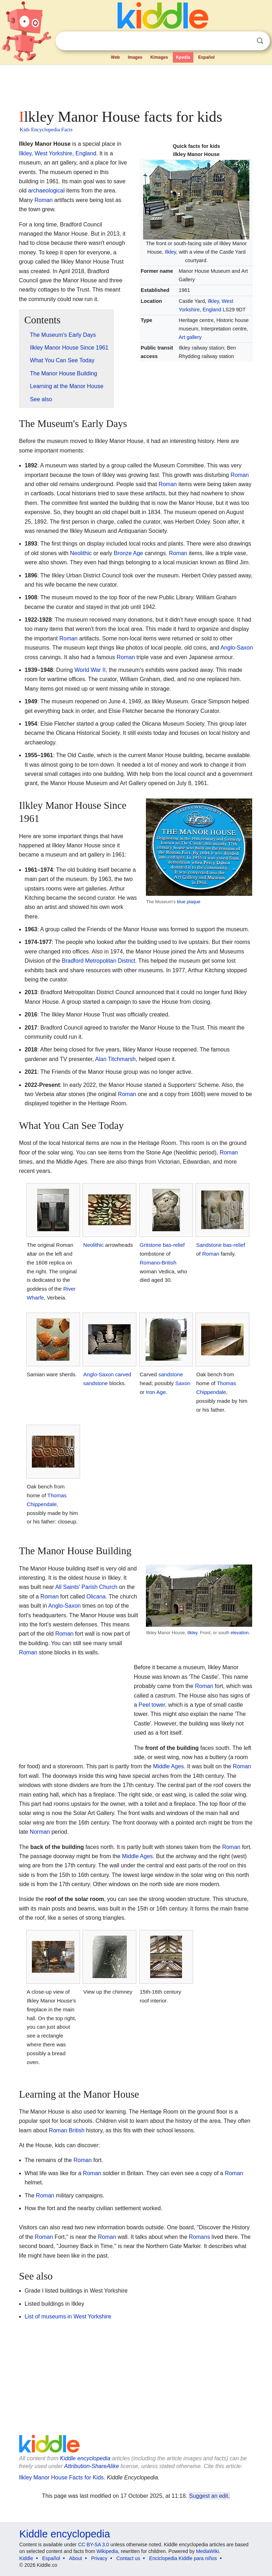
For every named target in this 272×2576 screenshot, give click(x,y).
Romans (199, 2237)
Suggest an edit (208, 2496)
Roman (43, 200)
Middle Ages (168, 1766)
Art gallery (190, 337)
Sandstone (209, 1245)
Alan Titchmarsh (115, 1059)
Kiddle (26, 2558)
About (75, 2558)
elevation (240, 1632)
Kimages (159, 57)
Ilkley (170, 252)
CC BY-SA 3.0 (93, 2544)
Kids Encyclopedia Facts (46, 129)
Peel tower (151, 1705)
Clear (245, 41)
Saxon (183, 1383)
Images (135, 57)
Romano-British (158, 1263)
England (212, 309)
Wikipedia (107, 2551)
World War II (90, 670)
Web (115, 57)
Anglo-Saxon (237, 648)
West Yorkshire (53, 153)
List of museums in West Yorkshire (68, 2316)
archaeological (46, 191)
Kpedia (183, 57)
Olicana (96, 1597)
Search (259, 41)
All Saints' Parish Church (86, 1587)
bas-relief (174, 1245)
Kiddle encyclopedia (85, 2458)
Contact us (128, 2558)
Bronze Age (128, 553)
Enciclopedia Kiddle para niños (183, 2558)
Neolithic (81, 553)
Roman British (66, 2130)
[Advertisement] (136, 84)
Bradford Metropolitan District (98, 961)
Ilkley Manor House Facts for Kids (61, 2477)
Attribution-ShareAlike (91, 2466)
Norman (40, 1832)
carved (123, 1374)
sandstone (95, 1383)
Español (206, 57)
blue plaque (188, 901)
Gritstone (151, 1245)
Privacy (99, 2558)
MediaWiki (207, 2551)
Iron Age (156, 1392)
